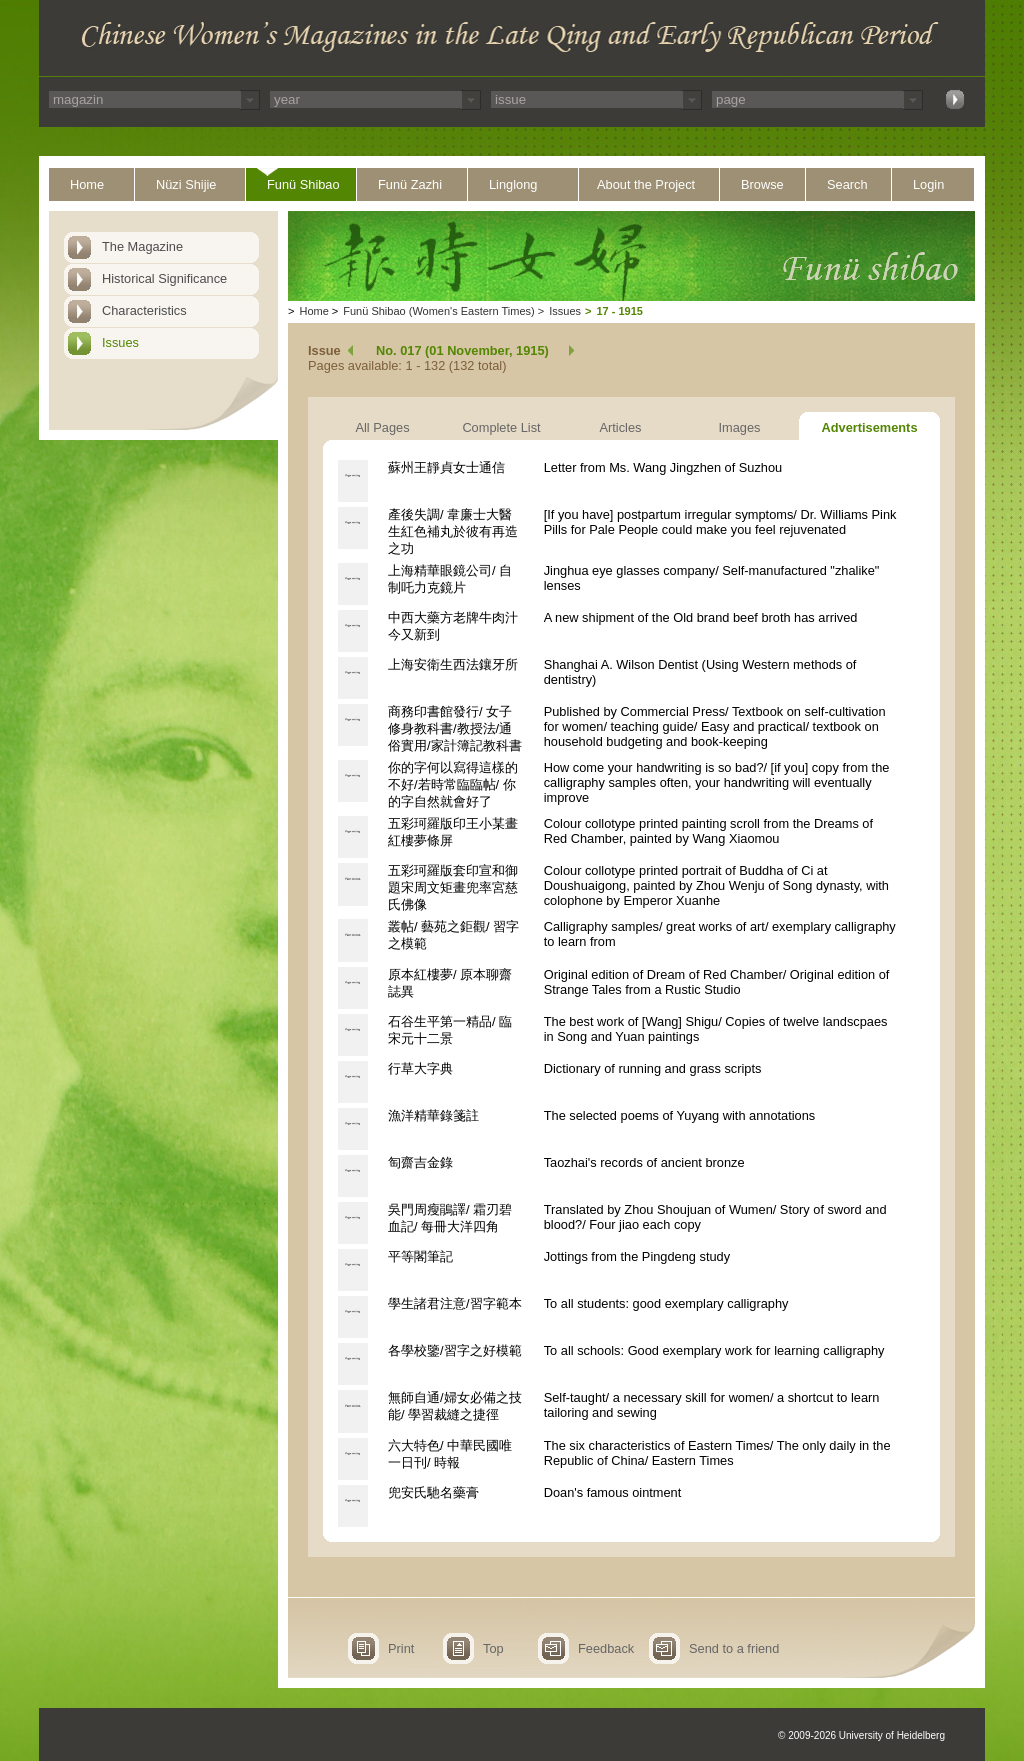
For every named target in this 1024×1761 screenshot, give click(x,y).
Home (87, 184)
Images (740, 427)
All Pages (382, 427)
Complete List (501, 427)
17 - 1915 (619, 311)
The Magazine (142, 246)
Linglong (513, 184)
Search (847, 184)
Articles (621, 427)
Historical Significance (164, 278)
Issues (120, 342)
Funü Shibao (303, 184)
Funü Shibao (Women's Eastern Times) (438, 311)
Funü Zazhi (410, 184)
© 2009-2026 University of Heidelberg (861, 1735)
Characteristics (144, 310)
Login (928, 184)
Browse (762, 184)
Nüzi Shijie (186, 184)
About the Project (646, 184)
